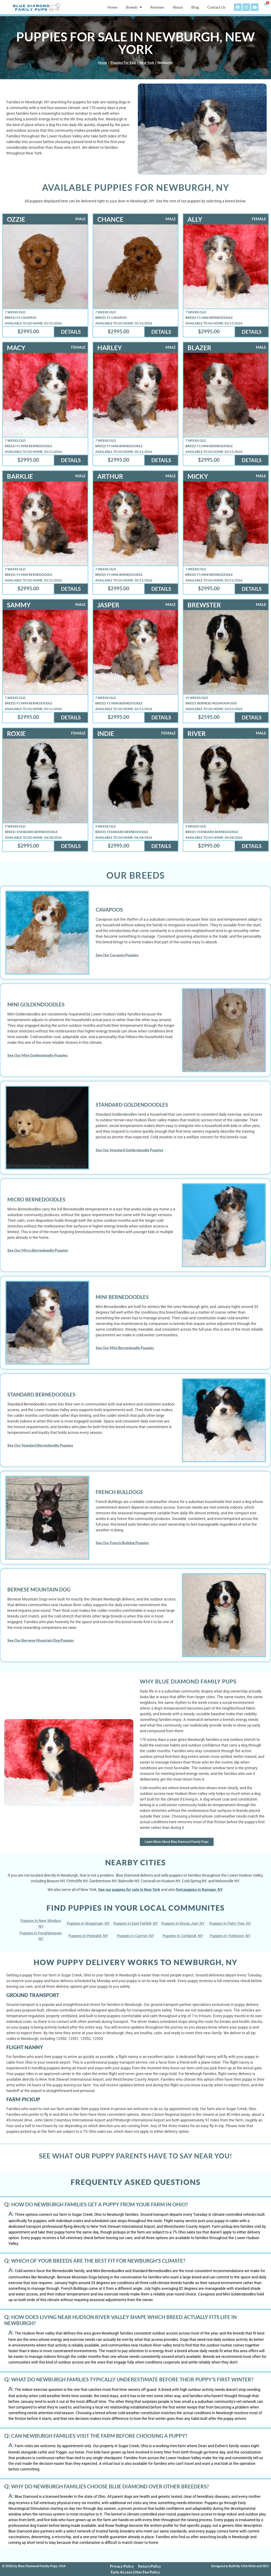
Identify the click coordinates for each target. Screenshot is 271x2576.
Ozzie (16, 219)
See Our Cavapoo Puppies (117, 955)
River (197, 733)
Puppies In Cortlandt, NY (183, 1936)
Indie (105, 733)
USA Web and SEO (255, 2566)
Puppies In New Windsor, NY (41, 1923)
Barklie (20, 476)
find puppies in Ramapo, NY (199, 1889)
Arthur (110, 476)
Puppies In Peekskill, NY (88, 1936)
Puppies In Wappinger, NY (88, 1923)
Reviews (157, 7)
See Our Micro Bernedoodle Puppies (37, 1250)
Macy (16, 347)
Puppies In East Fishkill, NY (135, 1923)
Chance (110, 219)
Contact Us (216, 7)
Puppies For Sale (123, 63)
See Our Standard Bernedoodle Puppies (40, 1445)
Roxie (16, 733)
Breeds (134, 7)
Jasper (108, 605)
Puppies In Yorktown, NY (230, 1936)
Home (112, 7)
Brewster (204, 605)
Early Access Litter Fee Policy (135, 2572)
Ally (195, 219)
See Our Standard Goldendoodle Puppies (129, 1150)
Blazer (199, 347)
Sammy (19, 605)
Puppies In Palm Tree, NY (230, 1923)
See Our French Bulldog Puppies (122, 1542)
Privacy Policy (122, 2566)
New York (147, 63)
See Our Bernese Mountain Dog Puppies (40, 1640)
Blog (195, 7)
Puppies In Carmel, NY (135, 1936)
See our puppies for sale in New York (129, 1889)
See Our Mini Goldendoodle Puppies (37, 1055)
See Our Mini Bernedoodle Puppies (125, 1347)
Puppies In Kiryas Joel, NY (183, 1923)
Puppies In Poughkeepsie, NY (41, 1936)
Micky (198, 476)
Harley (109, 347)
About (178, 7)
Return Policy (149, 2566)
